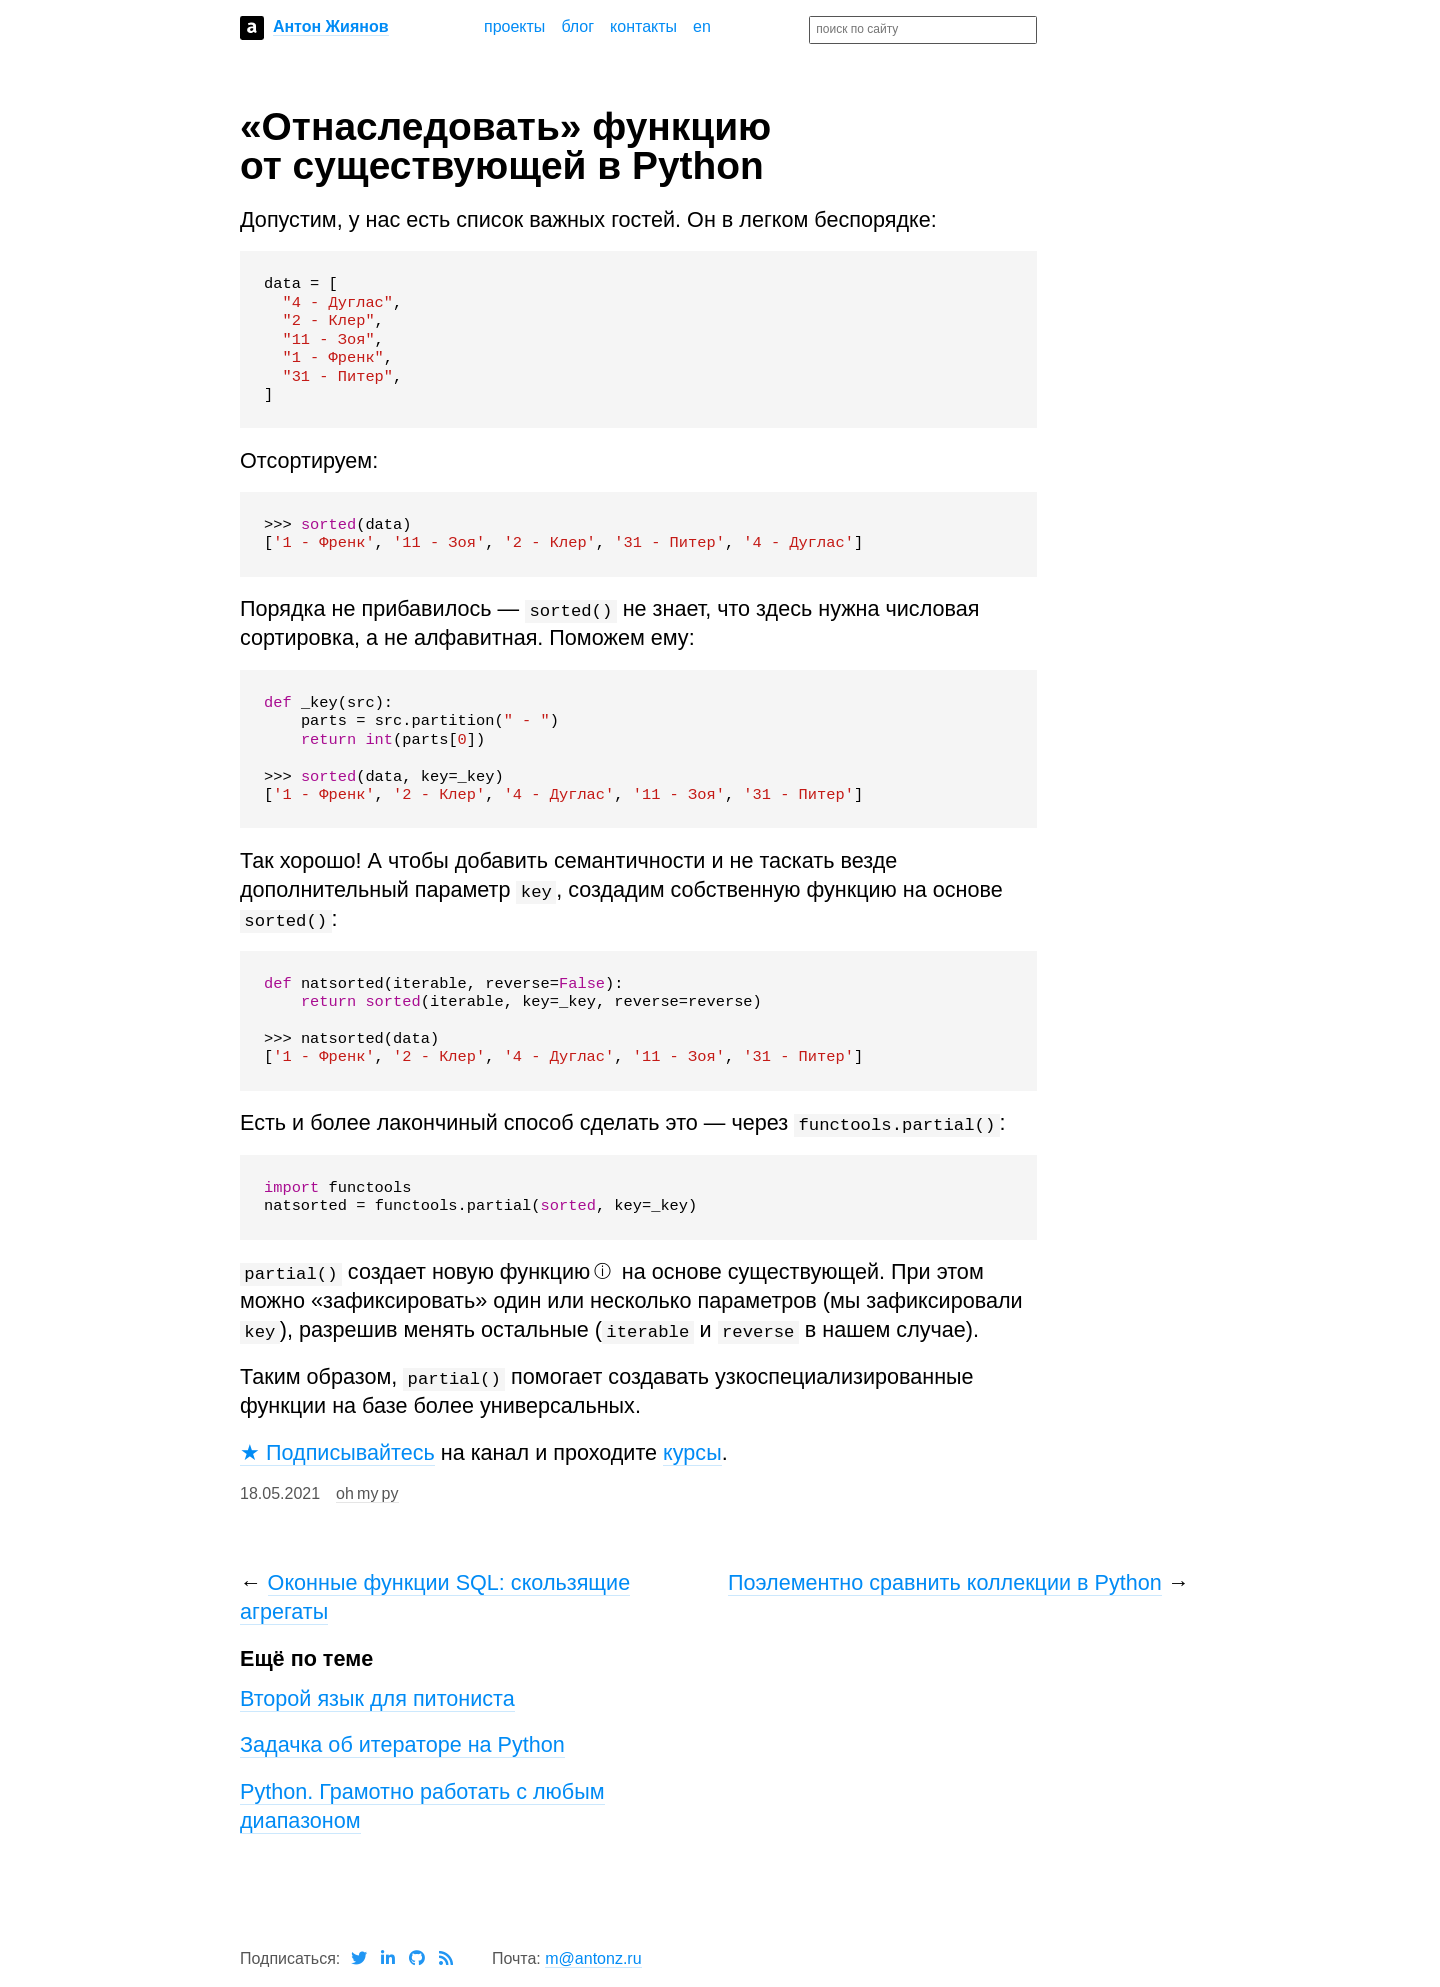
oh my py (367, 1493)
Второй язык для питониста (377, 1698)
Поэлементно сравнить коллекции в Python (945, 1582)
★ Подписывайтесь (337, 1452)
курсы (692, 1452)
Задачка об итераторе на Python (402, 1744)
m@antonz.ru (593, 1958)
